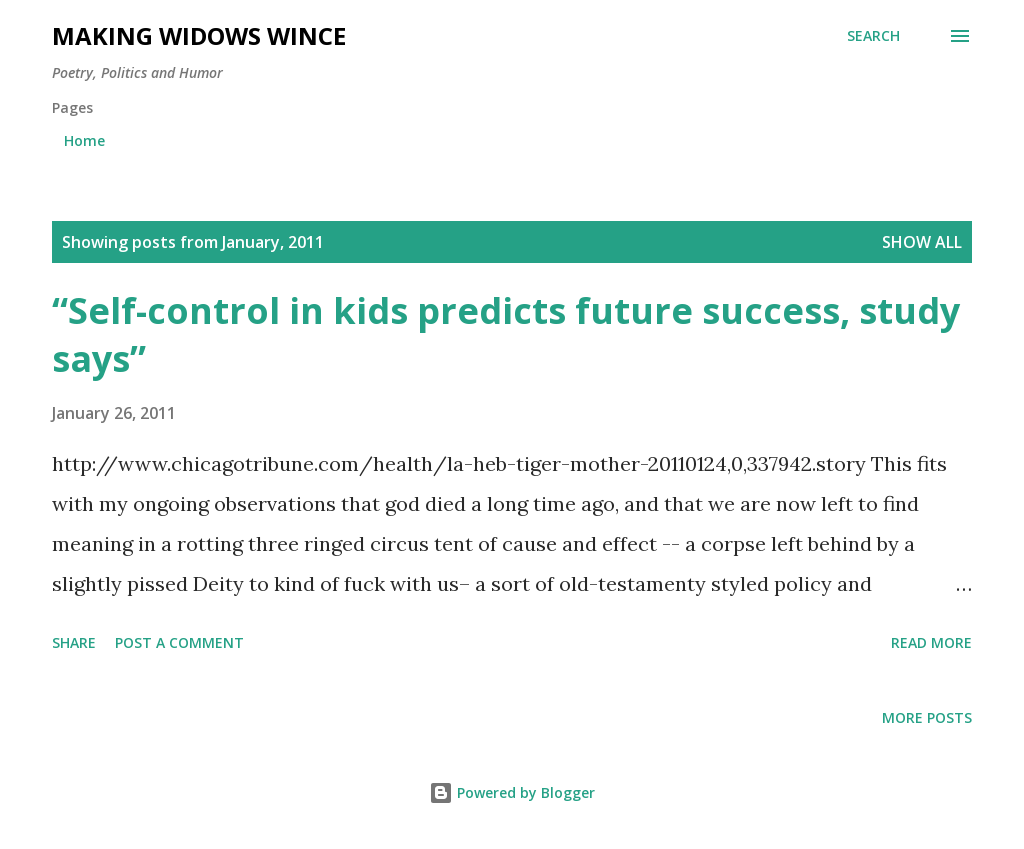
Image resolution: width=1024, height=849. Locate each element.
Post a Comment (179, 642)
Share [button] (74, 642)
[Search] (873, 36)
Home (84, 140)
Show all (922, 242)
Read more (931, 642)
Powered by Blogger (512, 792)
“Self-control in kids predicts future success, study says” (506, 334)
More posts (927, 717)
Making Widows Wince (199, 35)
